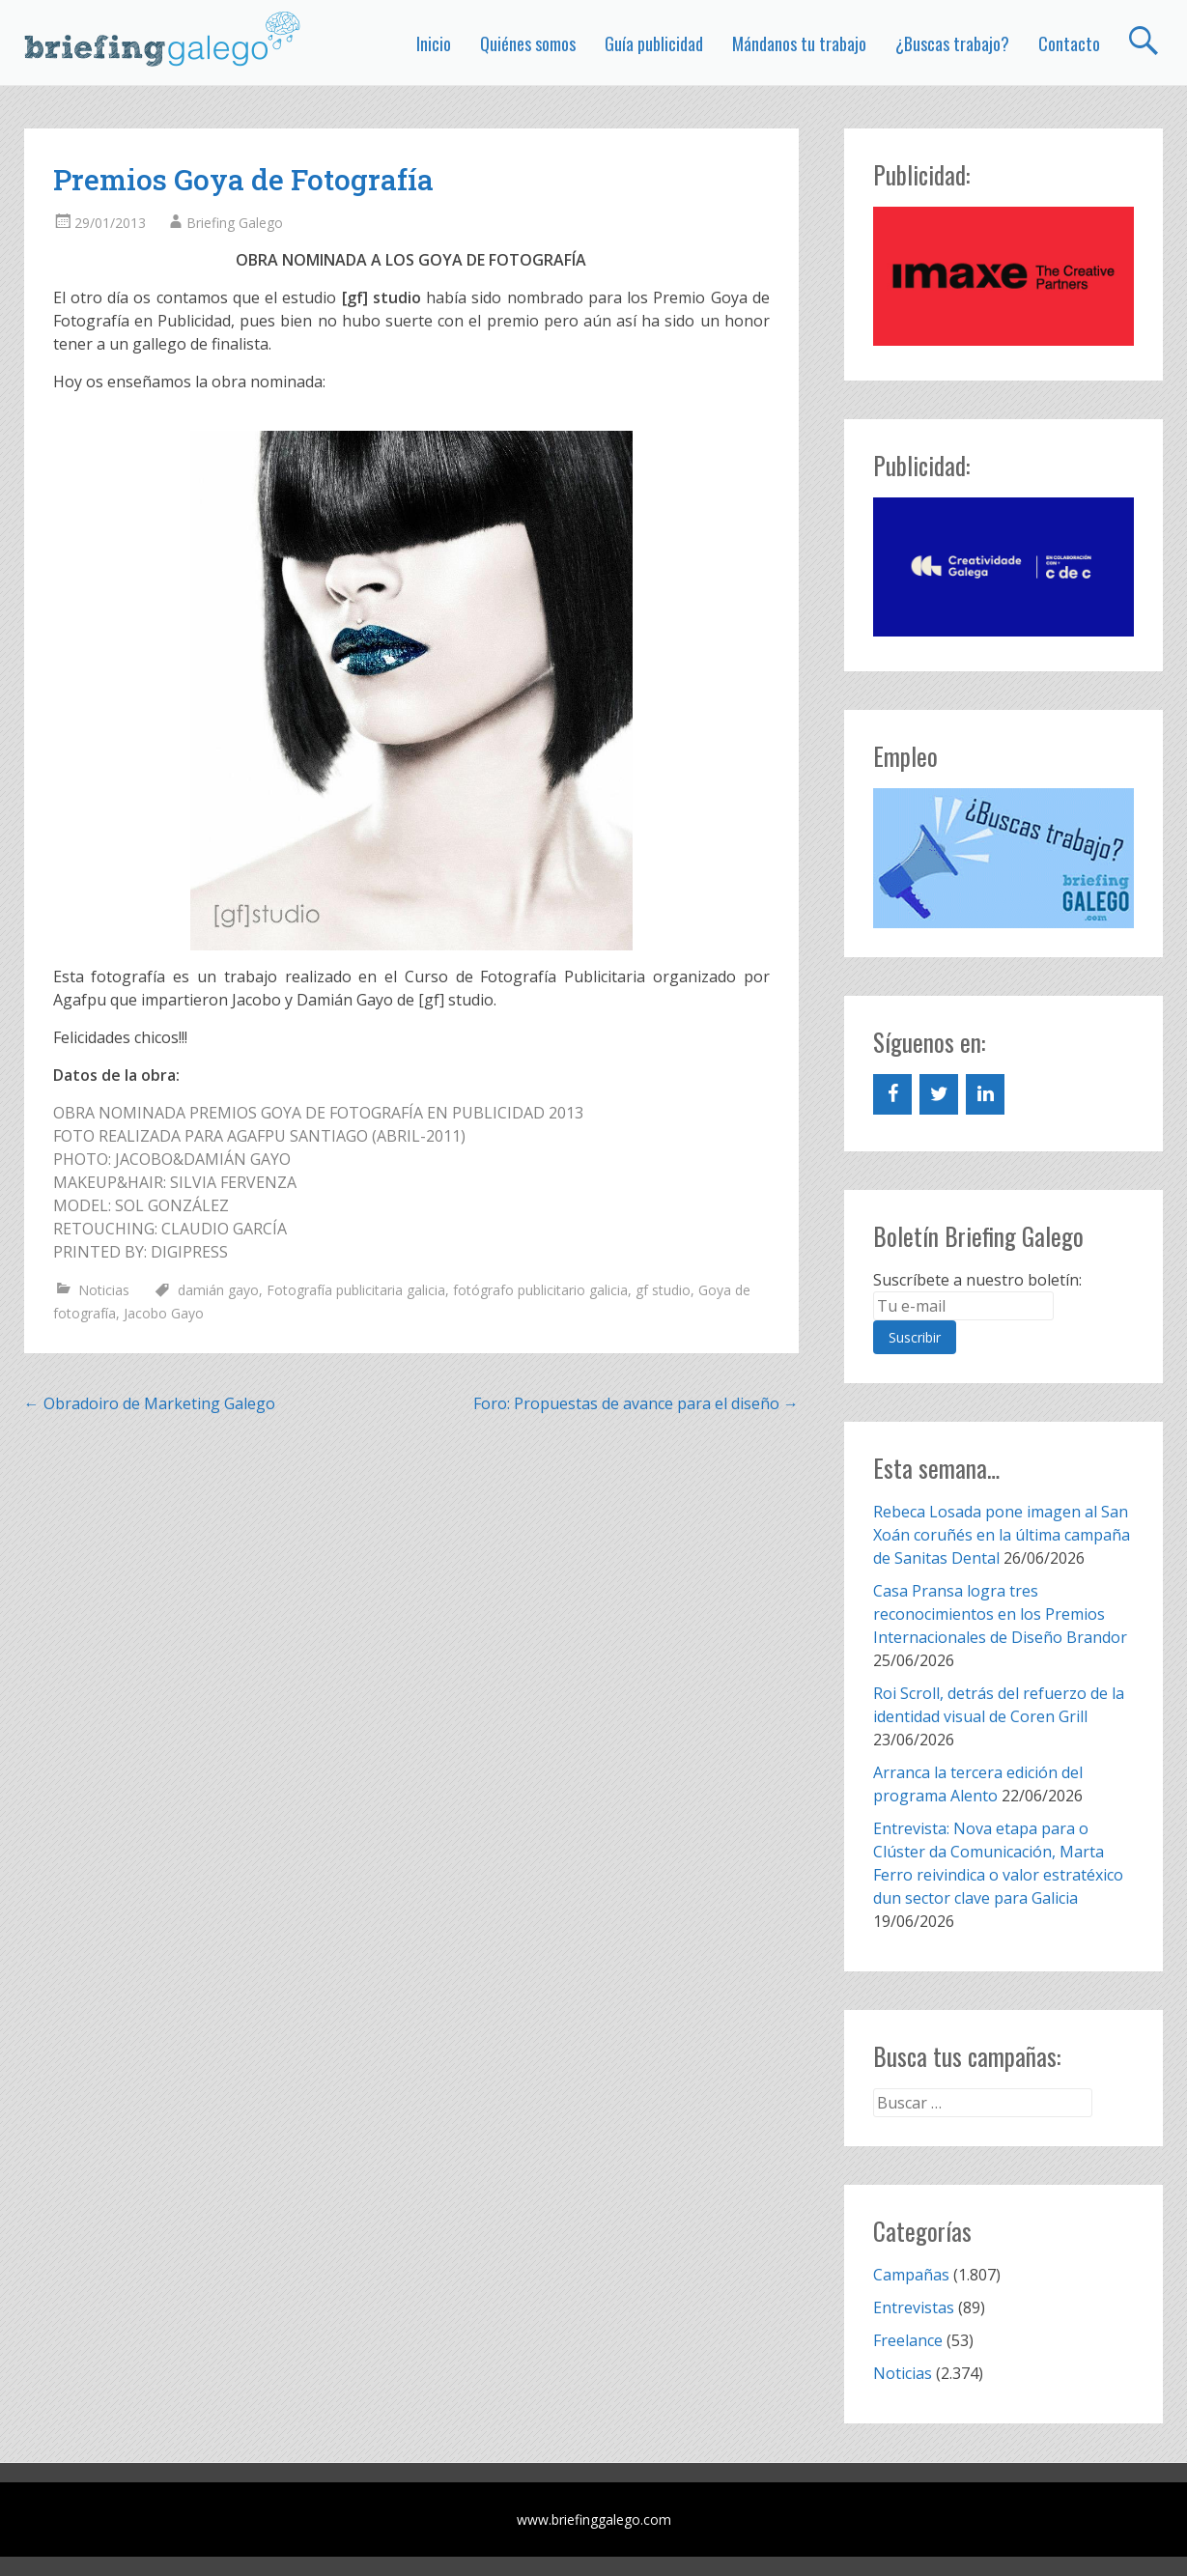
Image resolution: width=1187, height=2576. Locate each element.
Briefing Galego (234, 222)
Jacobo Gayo (164, 1313)
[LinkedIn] (985, 1094)
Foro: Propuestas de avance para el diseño (636, 1403)
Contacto (1069, 43)
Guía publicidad (654, 43)
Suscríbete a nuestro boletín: (977, 1279)
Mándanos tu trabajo (799, 43)
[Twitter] (938, 1094)
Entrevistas (913, 2307)
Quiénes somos (528, 43)
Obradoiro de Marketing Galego (149, 1403)
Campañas (911, 2274)
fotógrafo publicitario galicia (540, 1290)
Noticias (103, 1290)
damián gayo (218, 1290)
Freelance (908, 2340)
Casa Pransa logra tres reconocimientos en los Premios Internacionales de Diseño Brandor (1000, 1614)
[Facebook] (892, 1094)
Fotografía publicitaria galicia (356, 1290)
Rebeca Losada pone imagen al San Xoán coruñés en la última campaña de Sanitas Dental (1001, 1535)
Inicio (433, 43)
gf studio (663, 1290)
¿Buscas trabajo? (952, 43)
